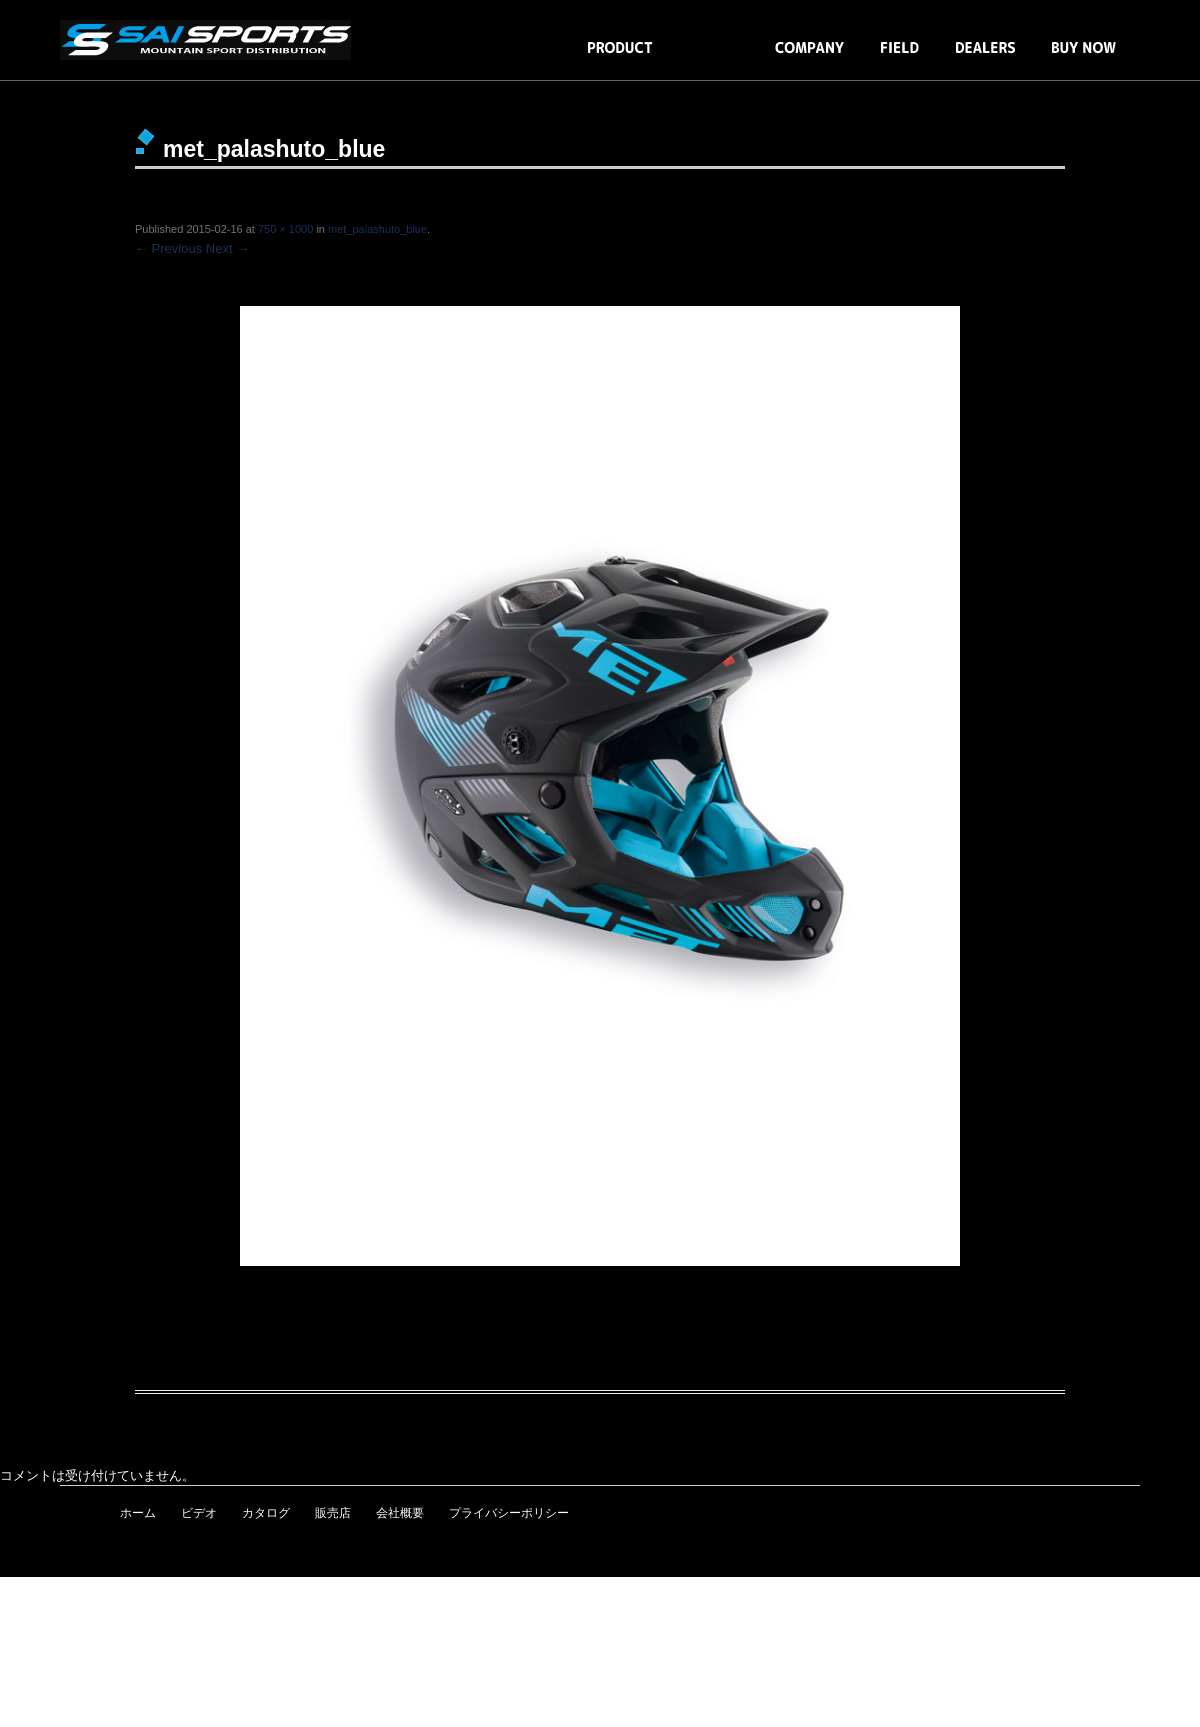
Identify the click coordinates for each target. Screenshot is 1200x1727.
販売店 (333, 1513)
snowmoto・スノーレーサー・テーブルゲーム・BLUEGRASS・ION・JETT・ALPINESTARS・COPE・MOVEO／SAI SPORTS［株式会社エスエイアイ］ (210, 40)
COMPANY (810, 57)
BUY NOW (1083, 57)
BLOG (714, 57)
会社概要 (400, 1513)
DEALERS (985, 57)
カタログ (266, 1513)
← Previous (168, 248)
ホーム (138, 1513)
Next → (227, 248)
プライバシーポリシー (509, 1513)
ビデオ (199, 1513)
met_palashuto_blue (377, 229)
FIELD (900, 57)
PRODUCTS (620, 57)
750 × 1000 (285, 229)
